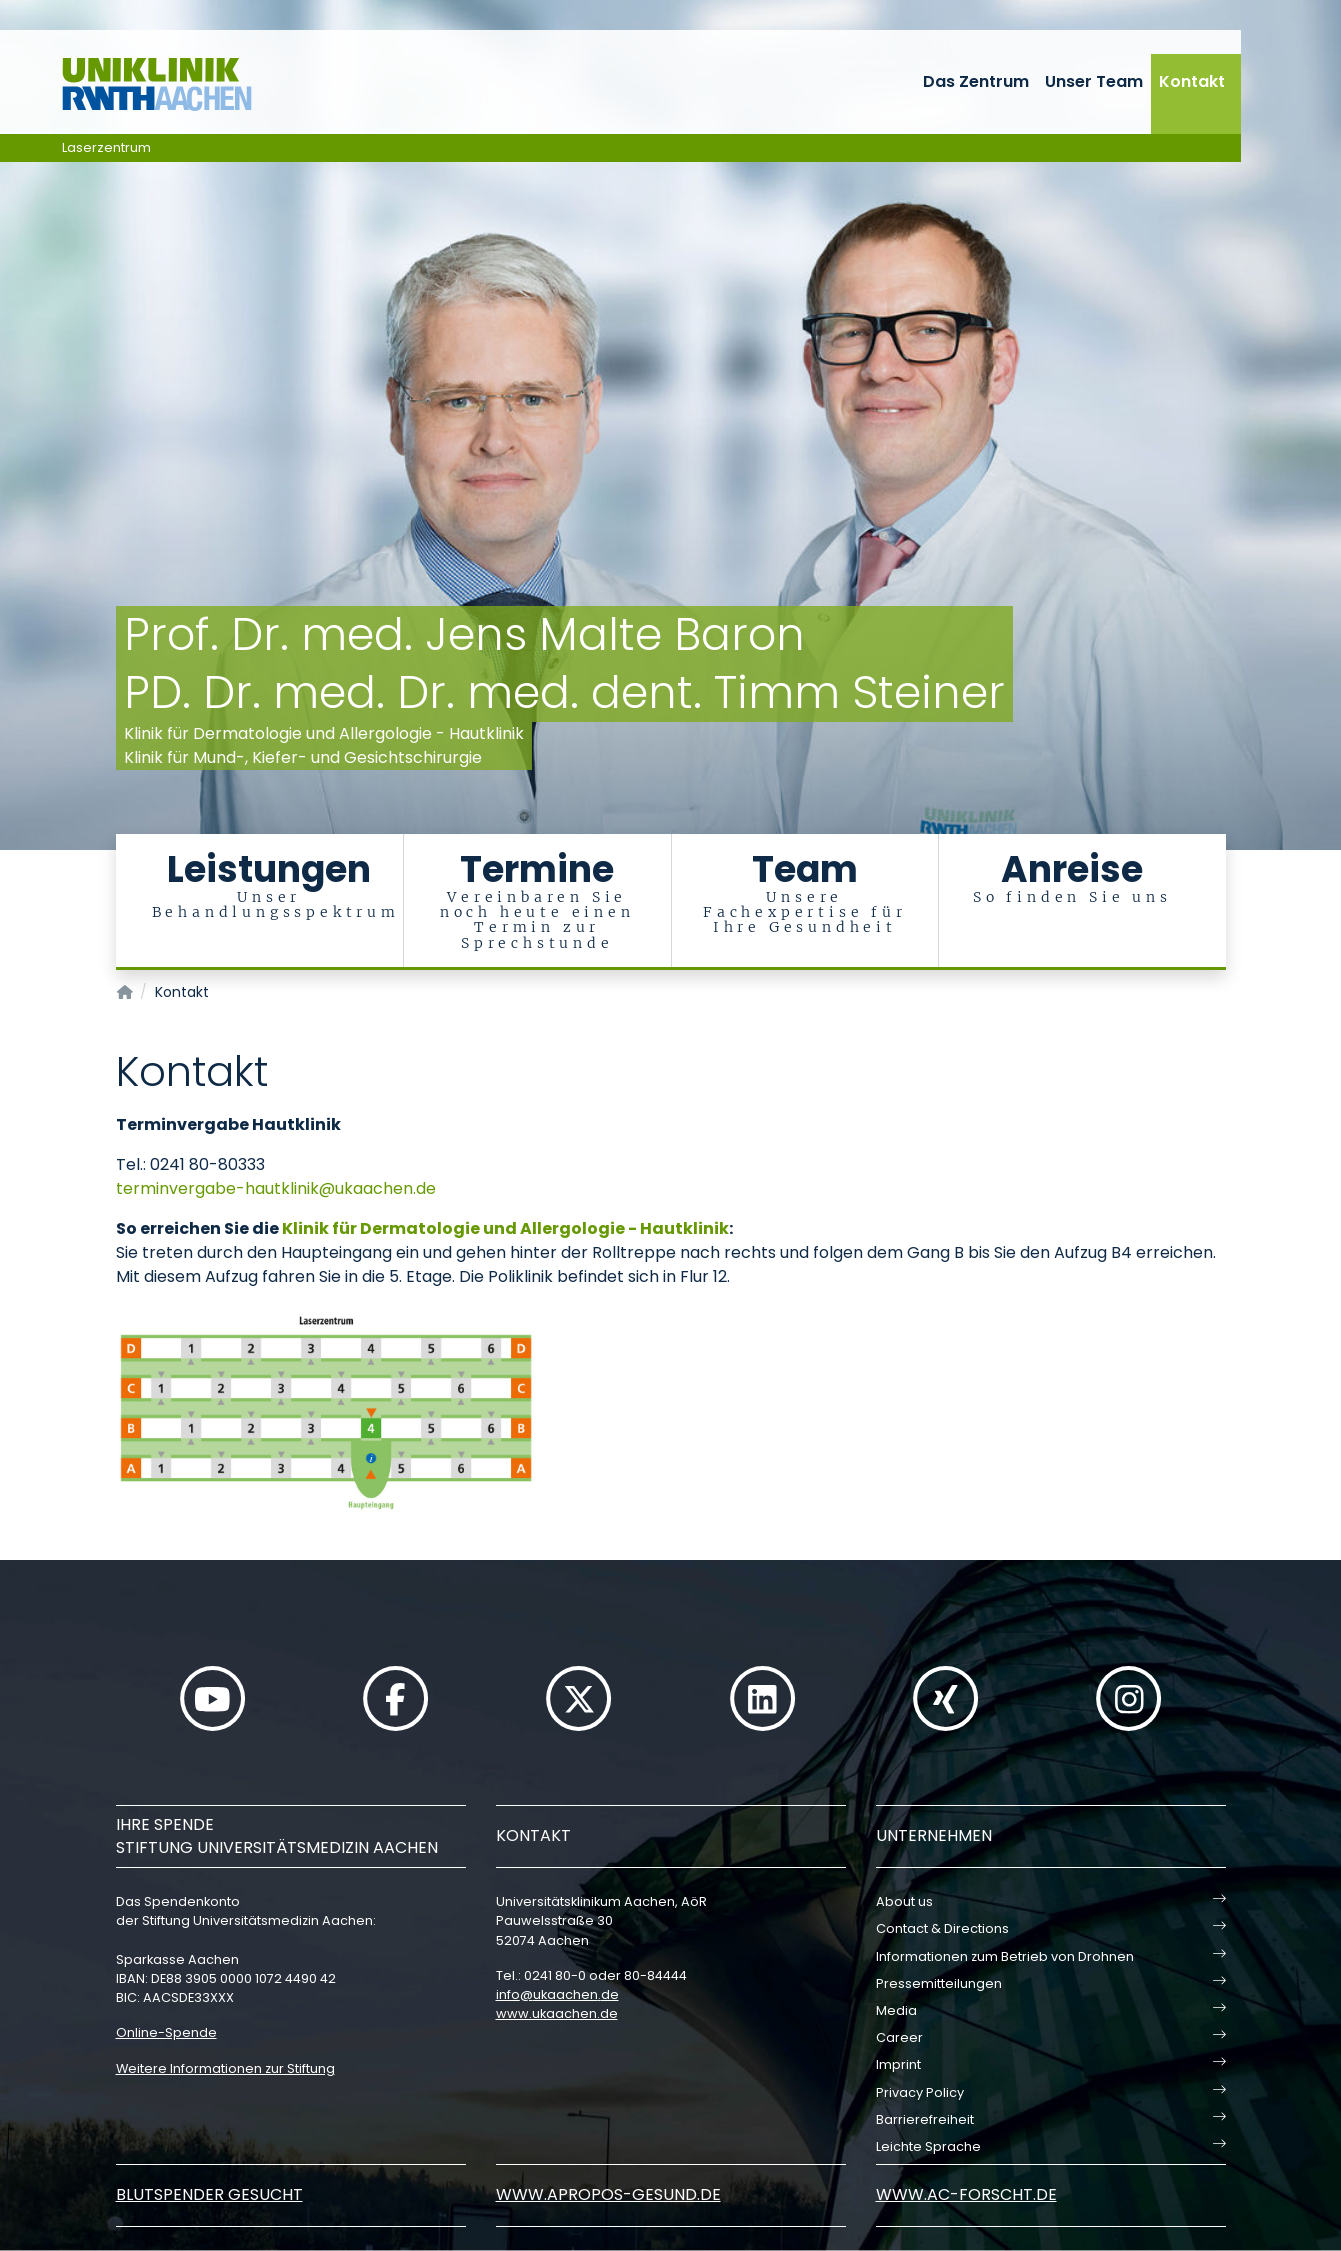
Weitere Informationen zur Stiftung (225, 2068)
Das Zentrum (976, 81)
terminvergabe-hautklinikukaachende (276, 1188)
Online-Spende (166, 2032)
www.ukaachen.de (557, 2013)
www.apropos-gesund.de (608, 2194)
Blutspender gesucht (209, 2194)
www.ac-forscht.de (966, 2194)
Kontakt (1192, 81)
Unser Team (1094, 81)
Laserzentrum (106, 147)
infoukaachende (557, 1994)
